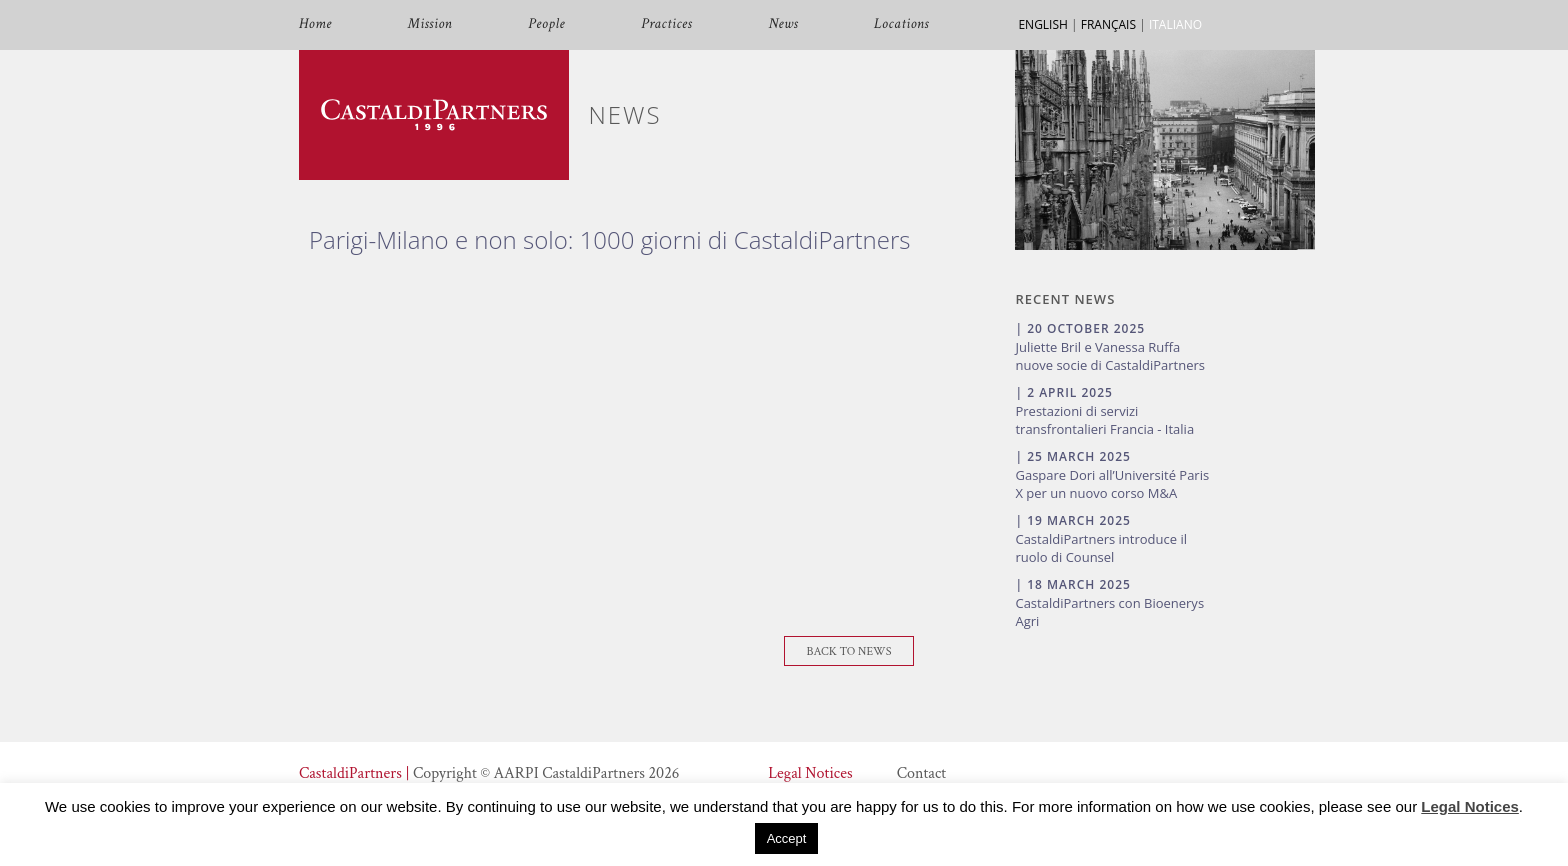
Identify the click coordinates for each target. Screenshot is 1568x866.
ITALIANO (1175, 24)
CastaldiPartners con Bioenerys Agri (1109, 612)
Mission (430, 24)
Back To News (849, 651)
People (546, 24)
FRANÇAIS (1108, 24)
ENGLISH (1042, 24)
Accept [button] (787, 838)
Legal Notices (810, 773)
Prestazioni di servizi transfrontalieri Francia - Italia (1104, 420)
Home (315, 24)
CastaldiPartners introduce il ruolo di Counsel (1101, 548)
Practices (666, 24)
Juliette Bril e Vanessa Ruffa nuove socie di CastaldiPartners (1110, 356)
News (783, 24)
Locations (901, 24)
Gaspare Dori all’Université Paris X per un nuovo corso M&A (1112, 484)
